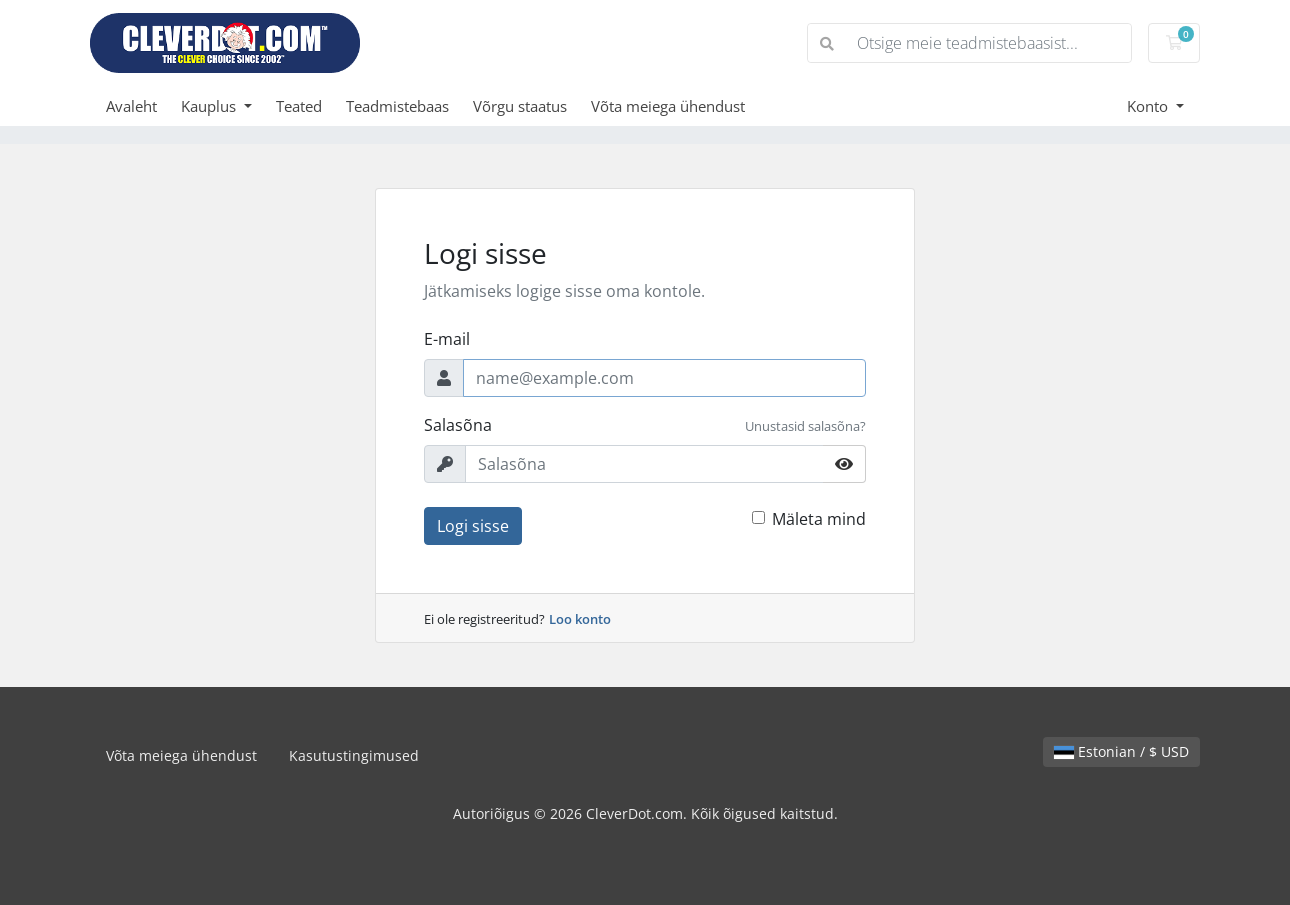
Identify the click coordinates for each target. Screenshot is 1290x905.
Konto (1149, 106)
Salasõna (458, 425)
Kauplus (210, 106)
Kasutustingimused (354, 755)
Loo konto (580, 619)
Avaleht (131, 106)
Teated (299, 106)
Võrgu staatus (520, 106)
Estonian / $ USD (1121, 751)
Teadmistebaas (397, 106)
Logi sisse (473, 526)
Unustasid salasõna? (805, 426)
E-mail (447, 339)
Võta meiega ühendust (668, 106)
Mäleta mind (819, 519)
